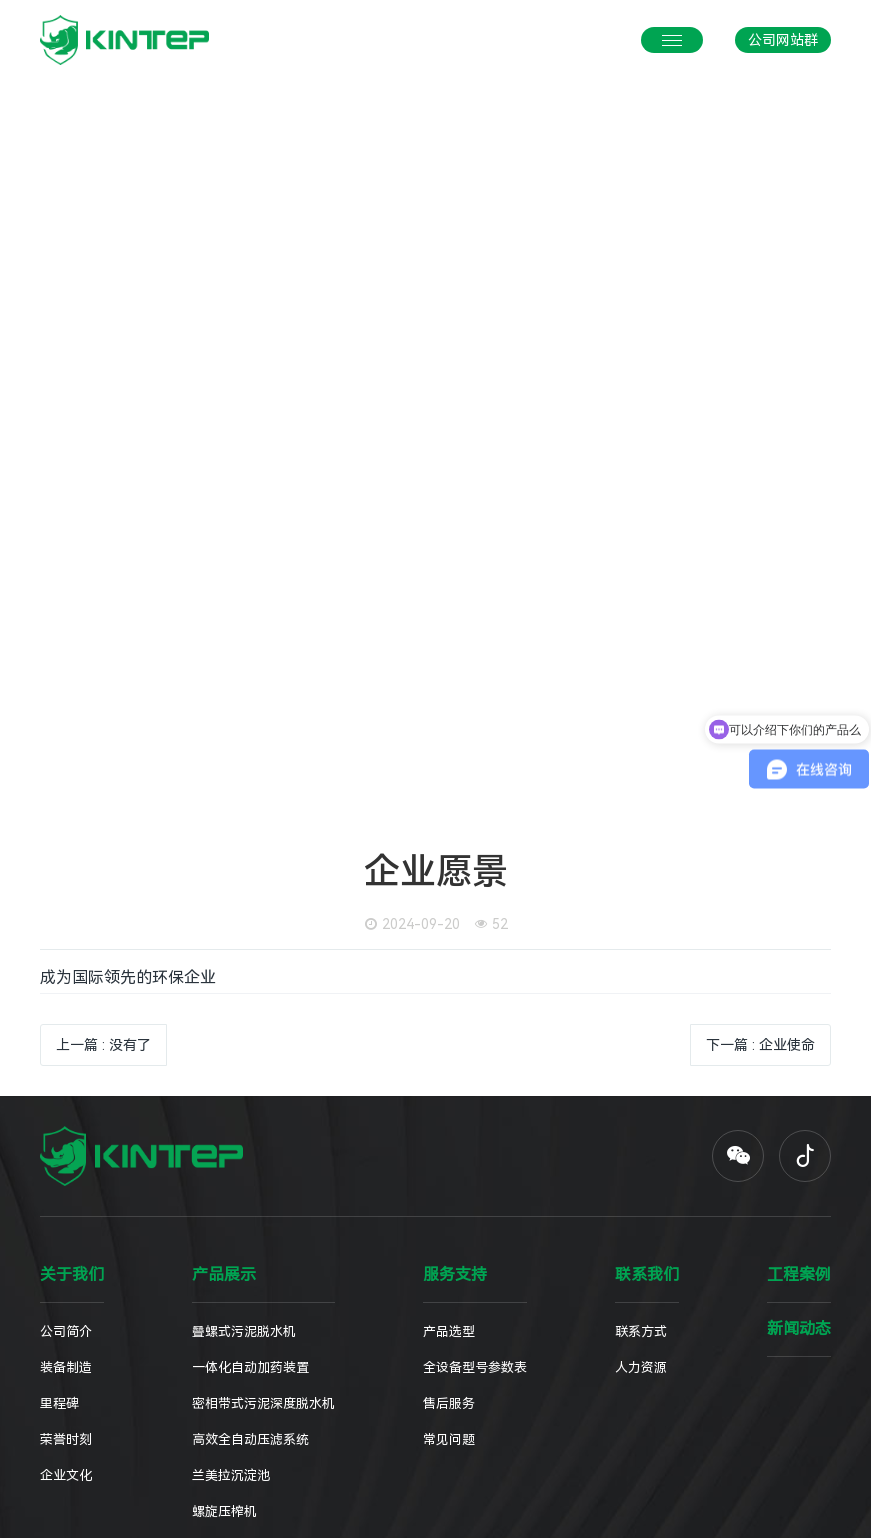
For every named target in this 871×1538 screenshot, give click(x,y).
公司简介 (66, 1331)
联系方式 (641, 1331)
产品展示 (224, 1275)
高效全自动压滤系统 (250, 1439)
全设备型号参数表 (475, 1367)
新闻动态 (799, 1329)
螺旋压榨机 (224, 1511)
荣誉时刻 (66, 1439)
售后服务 (449, 1403)
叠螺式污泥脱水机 (244, 1331)
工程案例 (799, 1275)
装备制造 (66, 1367)
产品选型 (449, 1331)
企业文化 (66, 1475)
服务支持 (455, 1275)
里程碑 (59, 1403)
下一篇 (760, 1045)
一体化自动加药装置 (250, 1367)
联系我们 (647, 1275)
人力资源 (641, 1367)
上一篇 (103, 1045)
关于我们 (72, 1275)
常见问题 (449, 1439)
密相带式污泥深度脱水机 (263, 1403)
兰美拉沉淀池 (231, 1475)
